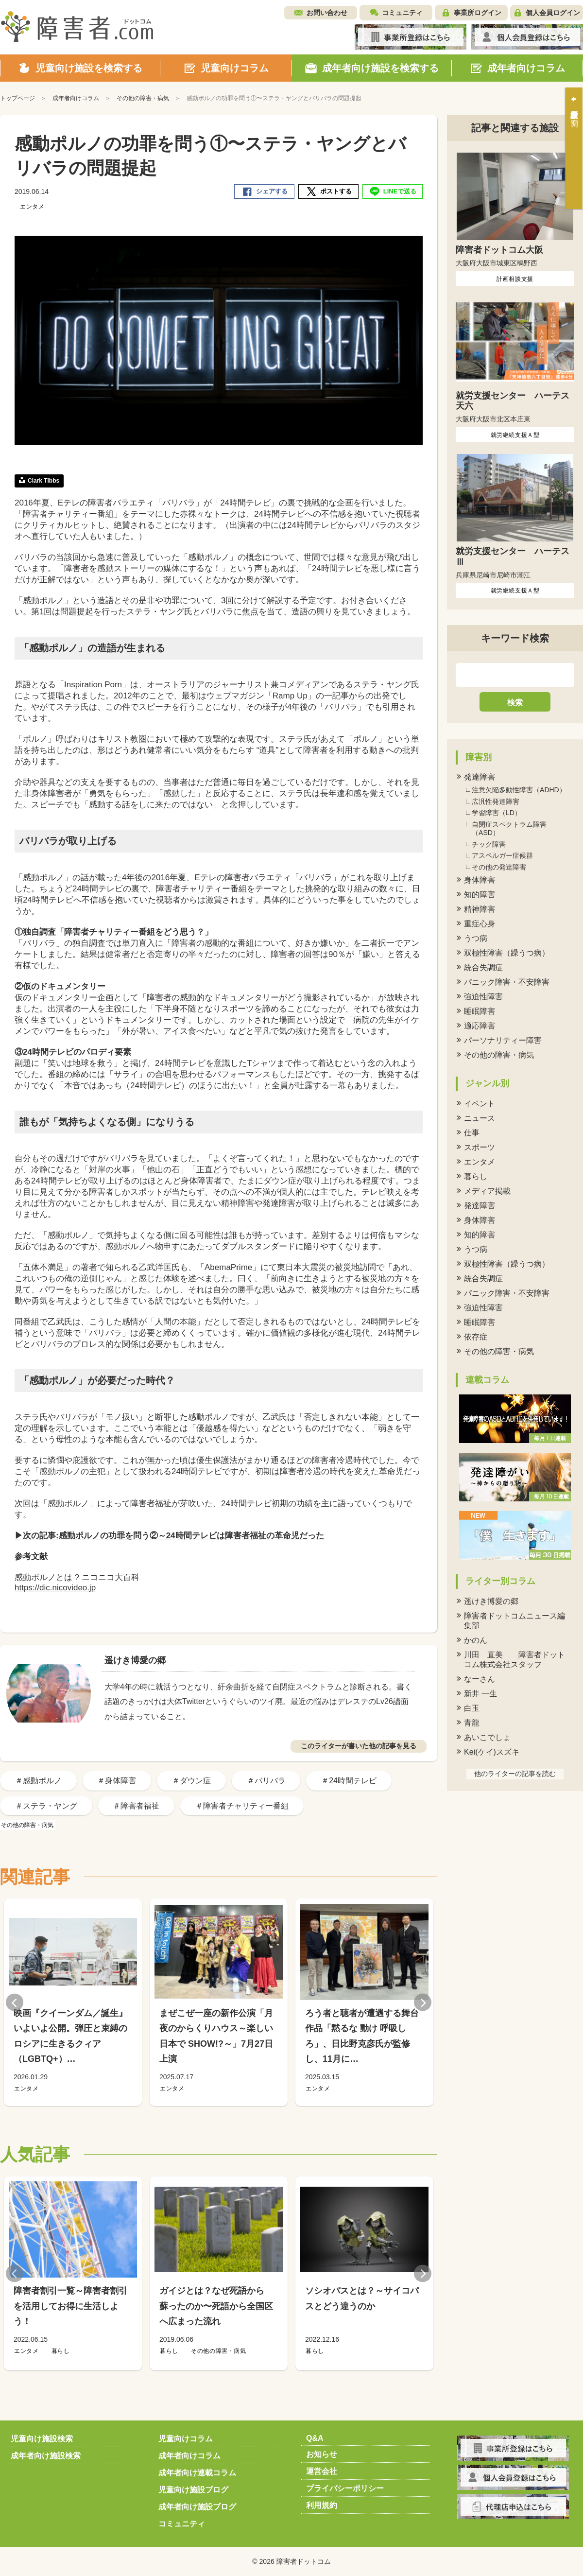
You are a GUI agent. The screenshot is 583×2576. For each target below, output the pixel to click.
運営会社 (321, 2471)
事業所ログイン (477, 13)
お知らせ (321, 2454)
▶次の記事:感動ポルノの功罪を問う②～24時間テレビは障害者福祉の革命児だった (169, 1535)
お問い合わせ (327, 13)
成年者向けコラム (189, 2456)
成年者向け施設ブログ (197, 2507)
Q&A (315, 2438)
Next (422, 2002)
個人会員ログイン (553, 13)
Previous (14, 2002)
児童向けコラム (185, 2439)
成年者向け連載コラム (197, 2473)
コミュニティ (402, 13)
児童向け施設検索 (42, 2439)
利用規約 (321, 2505)
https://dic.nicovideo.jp (55, 1587)
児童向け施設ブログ (193, 2490)
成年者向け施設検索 (46, 2456)
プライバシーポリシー (345, 2488)
